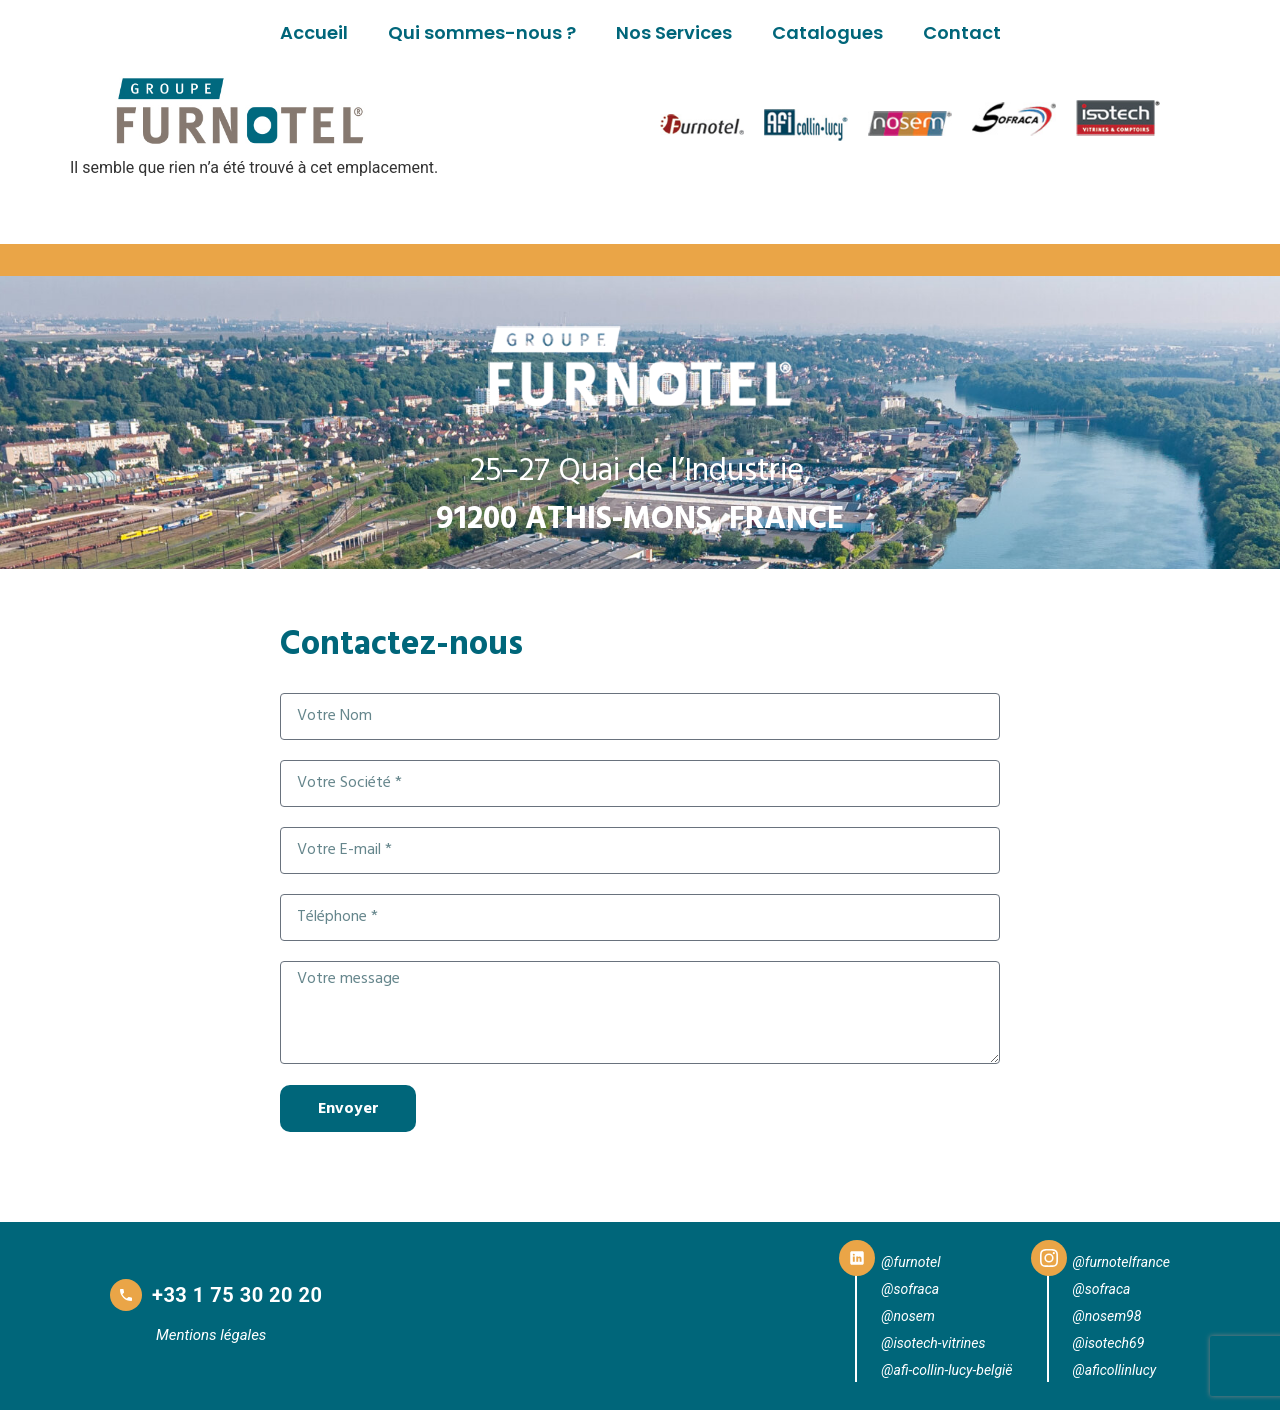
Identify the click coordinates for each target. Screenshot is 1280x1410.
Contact (962, 32)
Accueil (314, 32)
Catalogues (827, 32)
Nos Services (674, 32)
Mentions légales (211, 1335)
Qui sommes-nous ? (482, 32)
